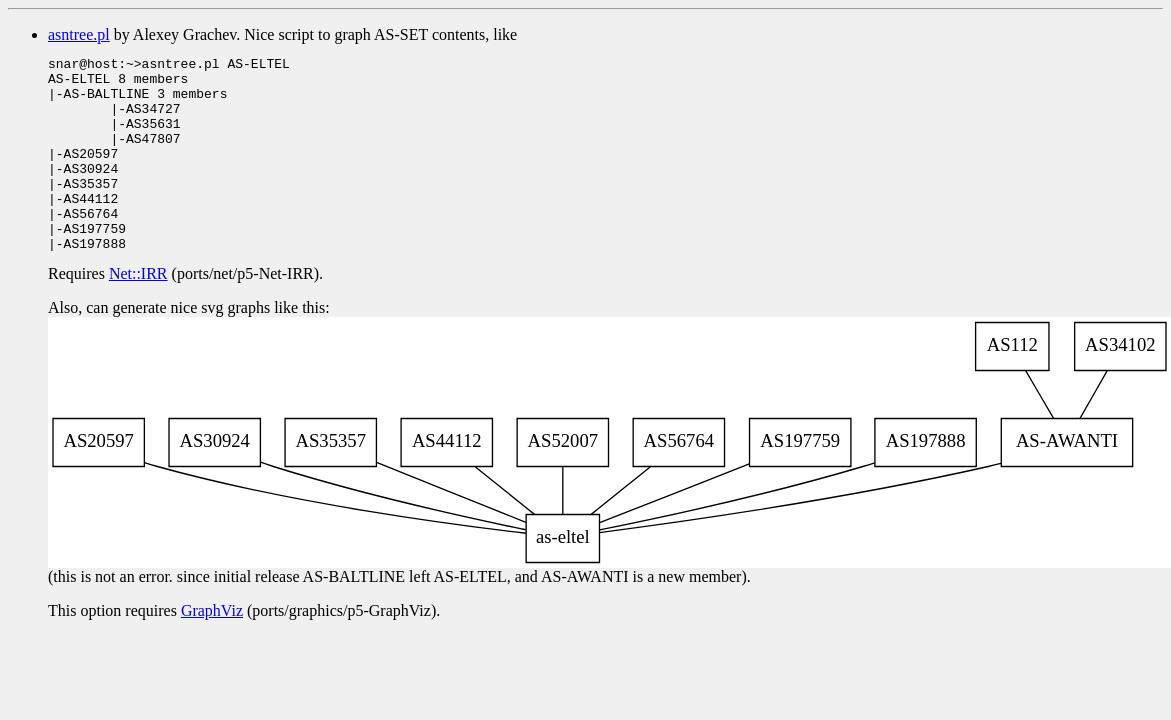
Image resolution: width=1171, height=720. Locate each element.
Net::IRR (138, 312)
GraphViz (212, 649)
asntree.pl (79, 34)
